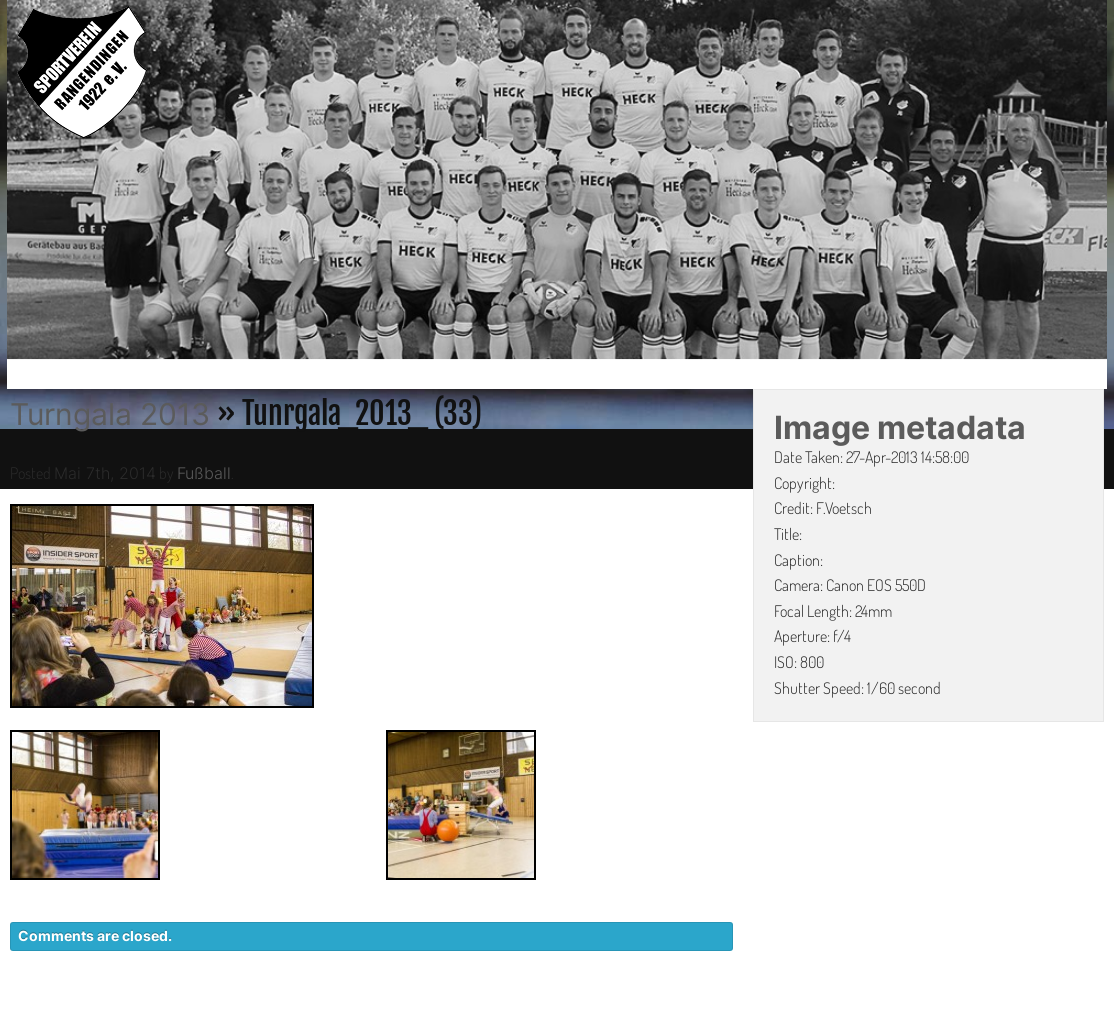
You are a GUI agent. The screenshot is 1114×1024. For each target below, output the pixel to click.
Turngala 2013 (110, 414)
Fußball (204, 473)
